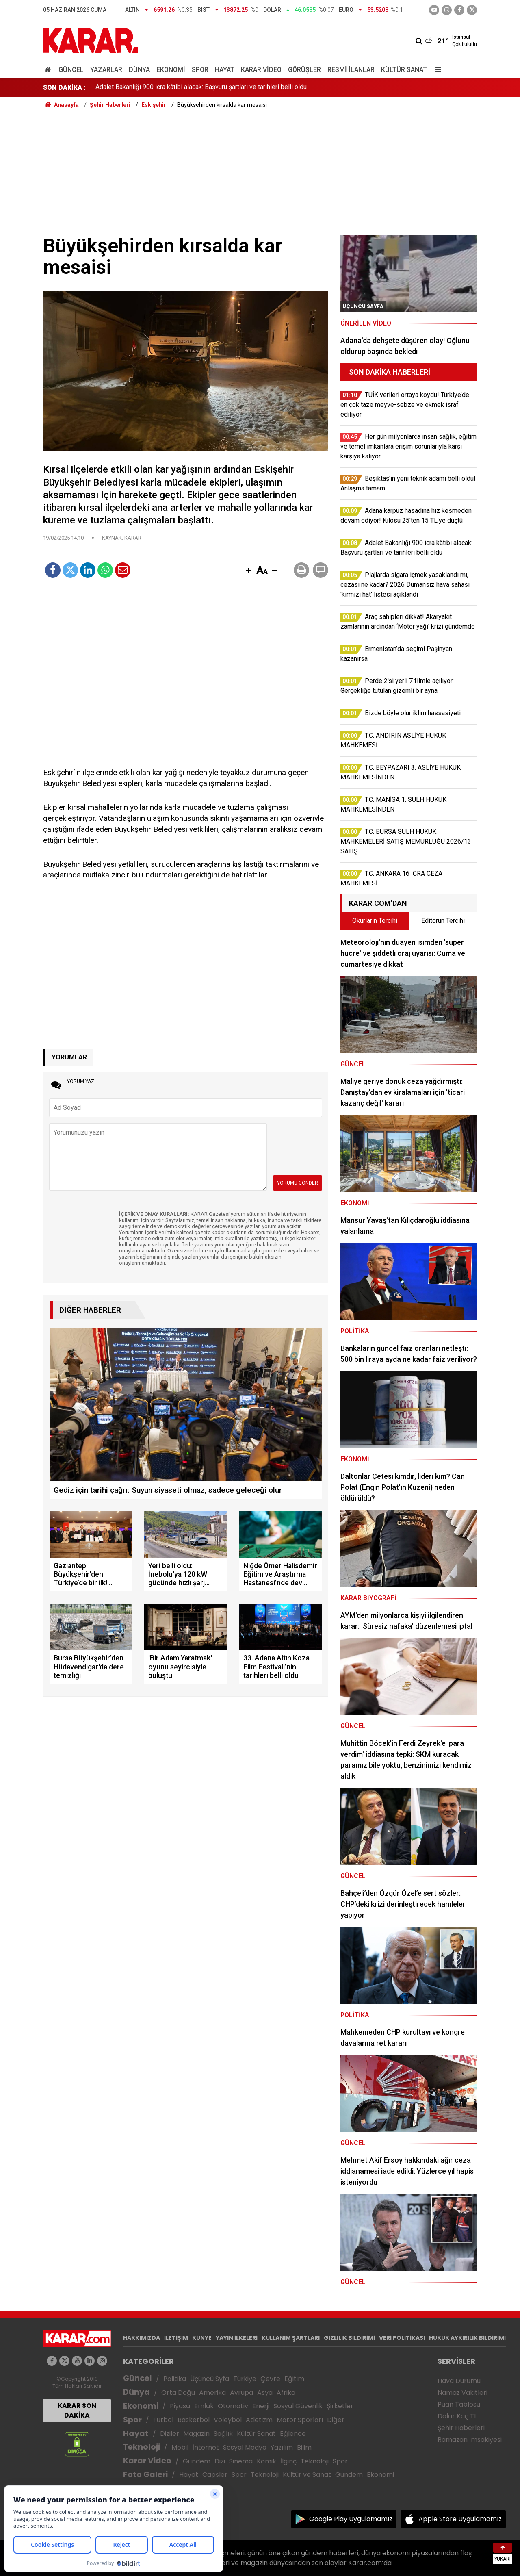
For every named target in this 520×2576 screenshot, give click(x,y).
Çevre (270, 2378)
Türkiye (244, 2378)
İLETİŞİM (176, 2338)
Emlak (204, 2406)
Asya (265, 2392)
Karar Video (261, 70)
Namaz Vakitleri (463, 2392)
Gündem (196, 2461)
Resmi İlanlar (351, 70)
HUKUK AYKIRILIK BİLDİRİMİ (467, 2338)
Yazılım (282, 2447)
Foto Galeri (145, 2474)
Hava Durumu (459, 2380)
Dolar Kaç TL (457, 2416)
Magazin (196, 2433)
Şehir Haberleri (461, 2428)
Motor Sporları (300, 2419)
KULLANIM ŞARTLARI (291, 2338)
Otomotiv (233, 2406)
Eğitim (294, 2378)
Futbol (163, 2419)
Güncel (71, 70)
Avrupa (241, 2392)
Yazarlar (106, 70)
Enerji (260, 2406)
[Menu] (436, 69)
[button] (248, 571)
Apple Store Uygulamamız (460, 2519)
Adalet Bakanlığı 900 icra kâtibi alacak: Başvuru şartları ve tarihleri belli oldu (201, 87)
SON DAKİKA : (64, 87)
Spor (200, 70)
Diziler (169, 2433)
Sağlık (223, 2433)
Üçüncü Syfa (209, 2378)
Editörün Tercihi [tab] (443, 920)
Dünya (139, 70)
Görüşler (304, 70)
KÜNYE (202, 2338)
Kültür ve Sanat (307, 2474)
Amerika (212, 2392)
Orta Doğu (178, 2392)
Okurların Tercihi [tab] (374, 920)
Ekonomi (170, 70)
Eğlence (293, 2433)
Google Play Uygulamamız (350, 2519)
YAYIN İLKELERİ (237, 2338)
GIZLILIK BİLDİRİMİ (349, 2338)
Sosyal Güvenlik (298, 2406)
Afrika (286, 2392)
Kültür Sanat (404, 70)
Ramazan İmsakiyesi (470, 2439)
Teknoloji (141, 2446)
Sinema (241, 2461)
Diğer (335, 2419)
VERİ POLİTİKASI (402, 2338)
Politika (174, 2378)
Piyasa (180, 2406)
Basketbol (194, 2419)
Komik (266, 2461)
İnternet (206, 2447)
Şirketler (340, 2406)
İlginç (288, 2461)
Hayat (224, 70)
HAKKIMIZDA (141, 2338)
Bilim (304, 2447)
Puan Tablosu (459, 2404)
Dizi (219, 2461)
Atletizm (259, 2419)
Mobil (179, 2447)
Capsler (215, 2474)
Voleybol (228, 2419)
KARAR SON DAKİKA (77, 2410)
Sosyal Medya (244, 2447)
